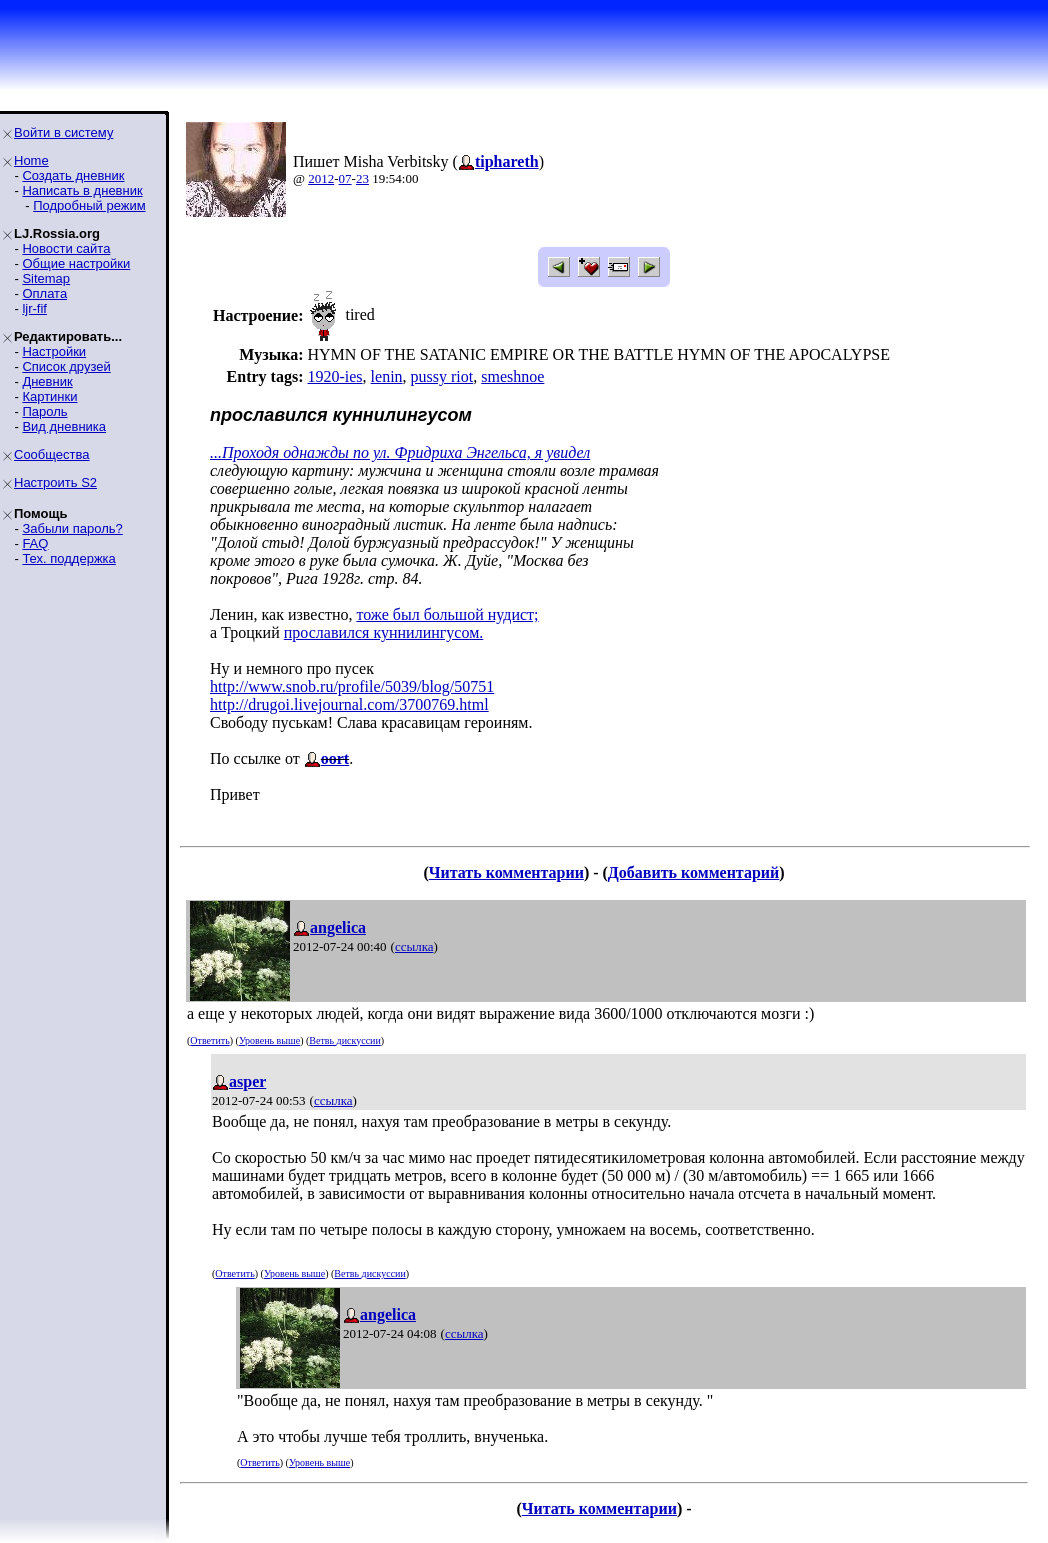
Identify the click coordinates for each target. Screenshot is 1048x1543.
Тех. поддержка (68, 558)
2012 (321, 178)
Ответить (209, 1040)
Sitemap (46, 278)
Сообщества (52, 454)
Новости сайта (66, 248)
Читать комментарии (506, 872)
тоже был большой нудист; (447, 614)
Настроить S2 (55, 482)
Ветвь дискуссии (344, 1040)
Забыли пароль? (72, 528)
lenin (387, 376)
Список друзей (66, 366)
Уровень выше (269, 1040)
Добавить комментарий (693, 872)
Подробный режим (89, 205)
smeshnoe (512, 376)
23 (362, 178)
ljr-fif (34, 308)
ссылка (414, 946)
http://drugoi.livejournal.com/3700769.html (349, 704)
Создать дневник (73, 175)
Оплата (44, 293)
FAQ (35, 543)
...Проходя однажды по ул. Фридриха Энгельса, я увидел (400, 452)
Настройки (54, 351)
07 (345, 178)
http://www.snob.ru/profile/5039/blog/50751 (352, 686)
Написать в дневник (82, 190)
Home (31, 160)
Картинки (49, 396)
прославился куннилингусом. (384, 632)
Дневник (47, 381)
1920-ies (334, 376)
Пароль (44, 411)
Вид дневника (64, 426)
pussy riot (442, 376)
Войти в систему (63, 132)
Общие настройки (76, 263)
